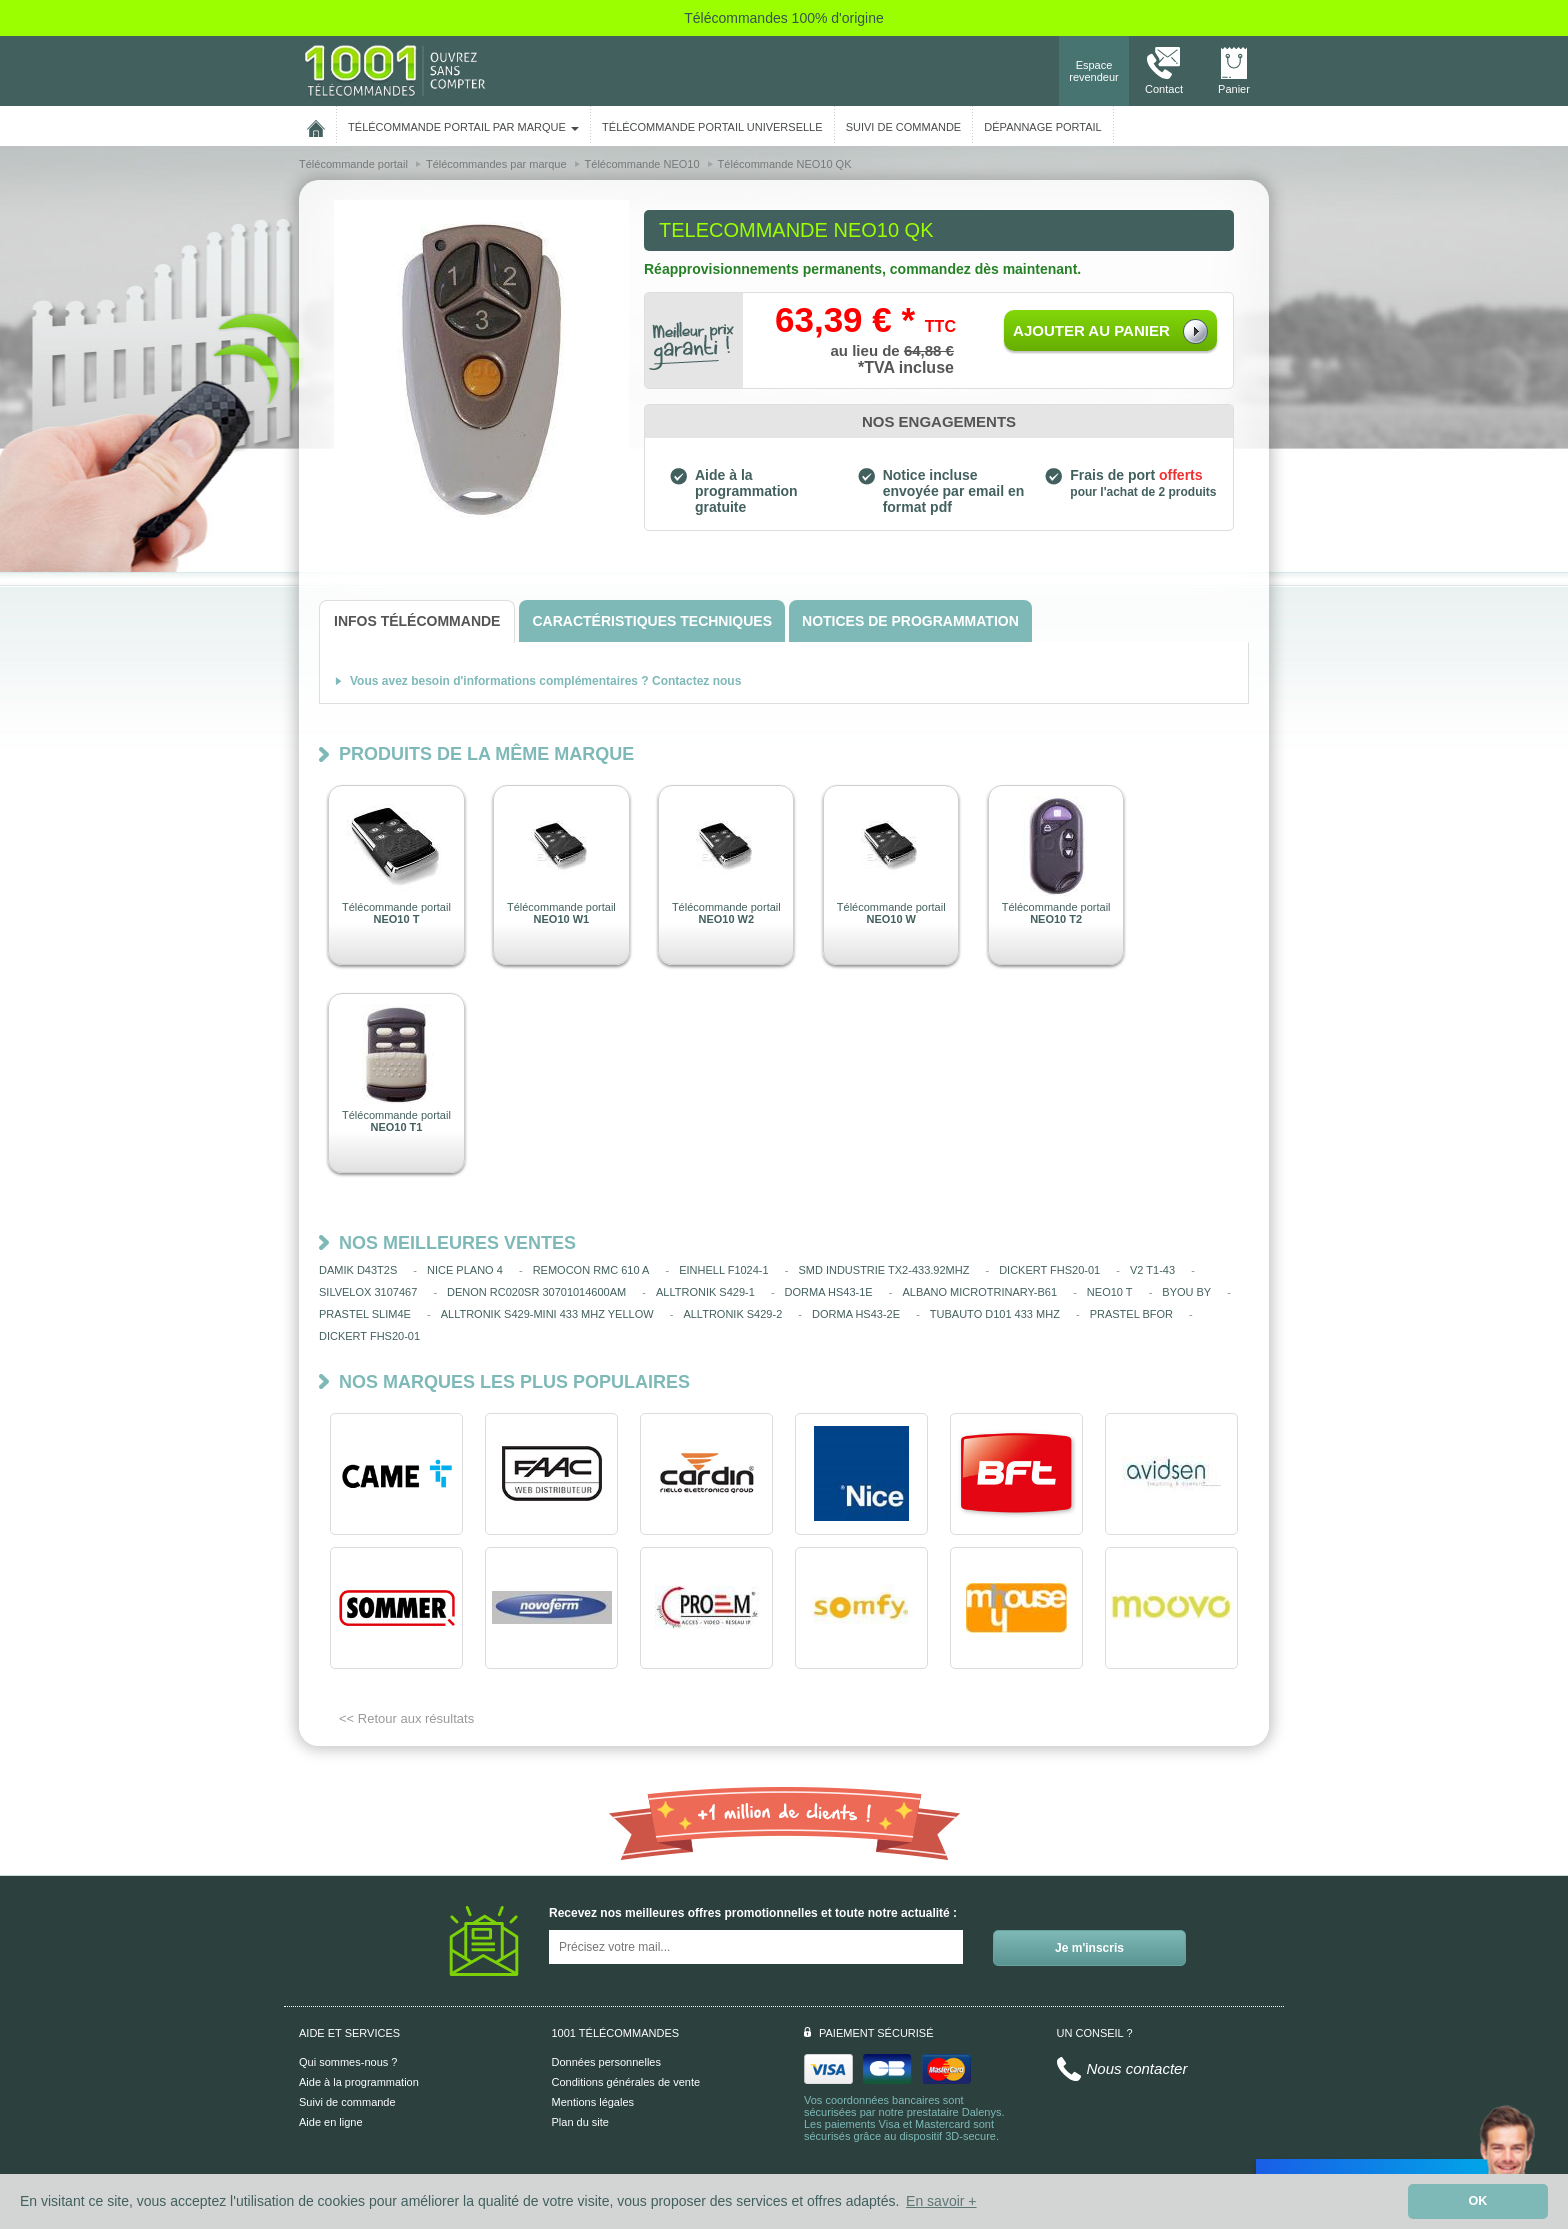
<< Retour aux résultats (406, 1718)
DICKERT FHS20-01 (1049, 1270)
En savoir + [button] (941, 2201)
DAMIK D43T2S (358, 1270)
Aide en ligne (331, 2122)
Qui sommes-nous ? (348, 2062)
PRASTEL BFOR (1131, 1314)
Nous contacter (1137, 2068)
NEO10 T (1110, 1292)
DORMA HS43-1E (829, 1292)
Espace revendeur (1094, 71)
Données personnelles (606, 2062)
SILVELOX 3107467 (368, 1292)
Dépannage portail (1042, 127)
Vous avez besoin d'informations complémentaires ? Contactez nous (545, 681)
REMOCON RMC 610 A (591, 1270)
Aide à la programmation (359, 2082)
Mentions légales (593, 2102)
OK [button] (1478, 2201)
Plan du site (580, 2122)
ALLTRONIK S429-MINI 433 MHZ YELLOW (547, 1314)
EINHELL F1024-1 (723, 1270)
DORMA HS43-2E (856, 1314)
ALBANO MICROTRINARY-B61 (979, 1292)
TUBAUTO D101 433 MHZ (995, 1314)
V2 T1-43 (1152, 1270)
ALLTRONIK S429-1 (705, 1292)
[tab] (417, 621)
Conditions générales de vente (626, 2082)
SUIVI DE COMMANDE (904, 127)
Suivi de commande (347, 2102)
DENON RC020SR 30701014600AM (536, 1292)
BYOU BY (1186, 1292)
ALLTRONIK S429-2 (732, 1314)
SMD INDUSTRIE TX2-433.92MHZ (883, 1270)
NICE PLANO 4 (465, 1270)
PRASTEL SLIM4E (365, 1314)
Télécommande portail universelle (712, 127)
